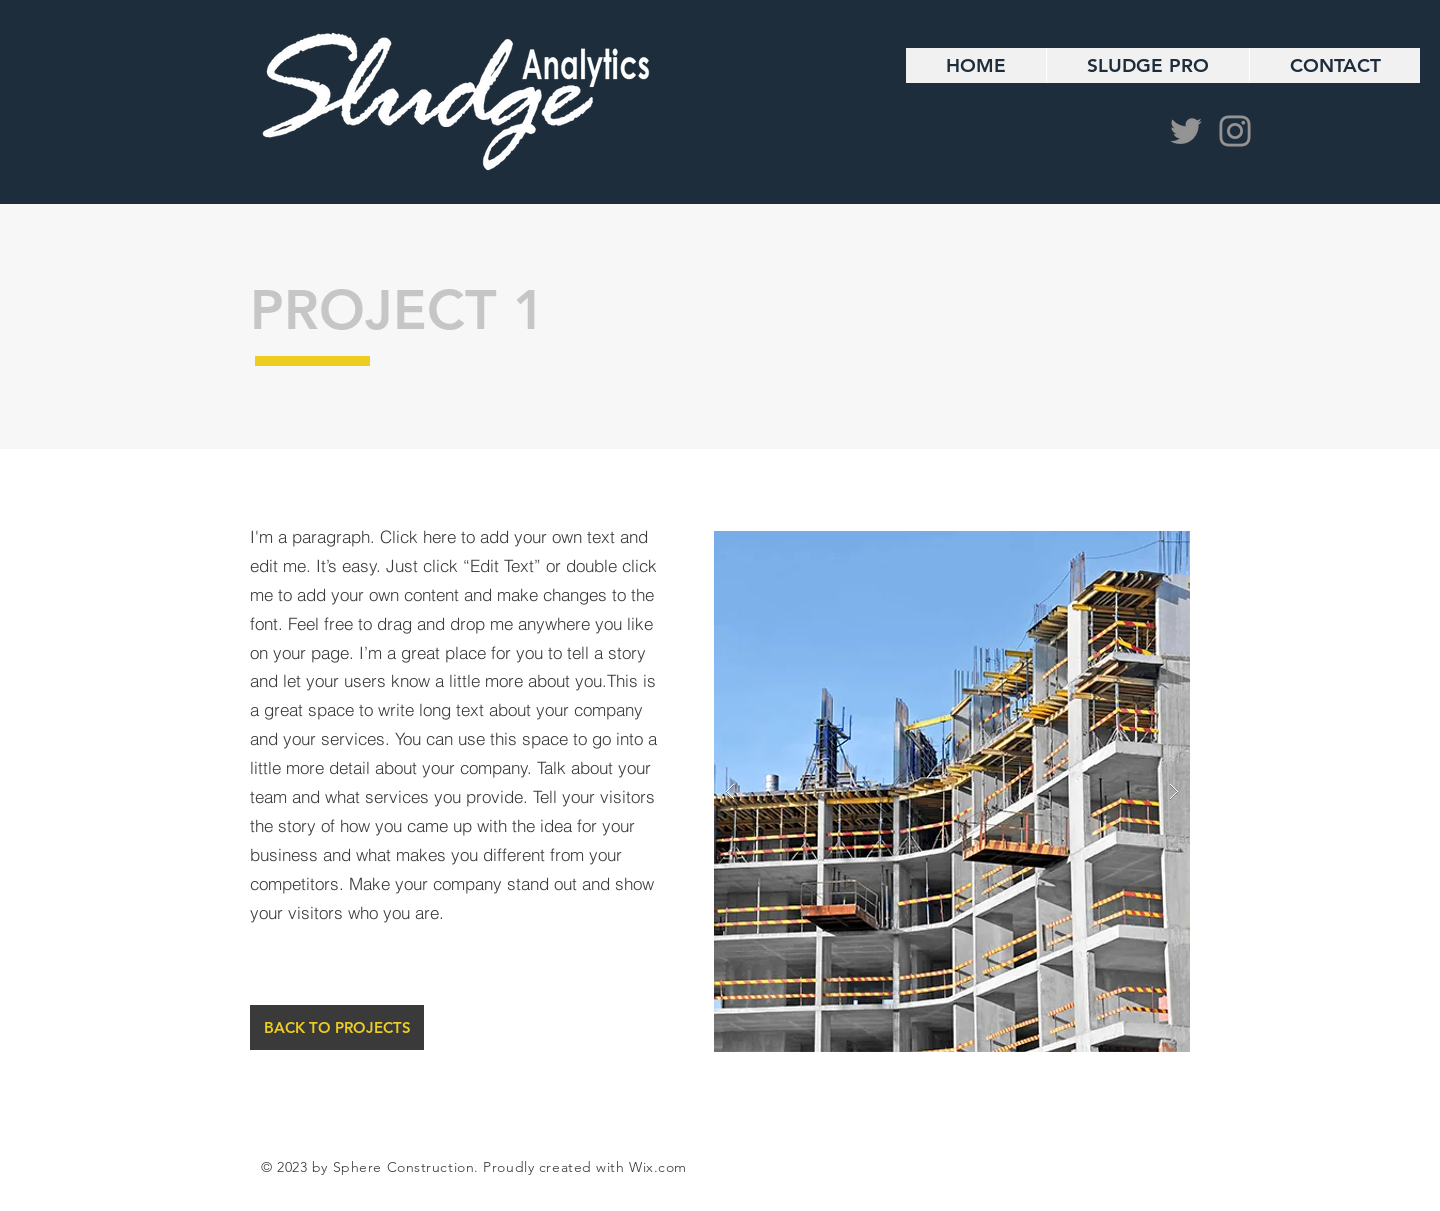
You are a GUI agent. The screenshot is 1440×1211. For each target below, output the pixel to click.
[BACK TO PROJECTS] (337, 1027)
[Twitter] (1186, 131)
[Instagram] (1235, 131)
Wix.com (658, 1167)
